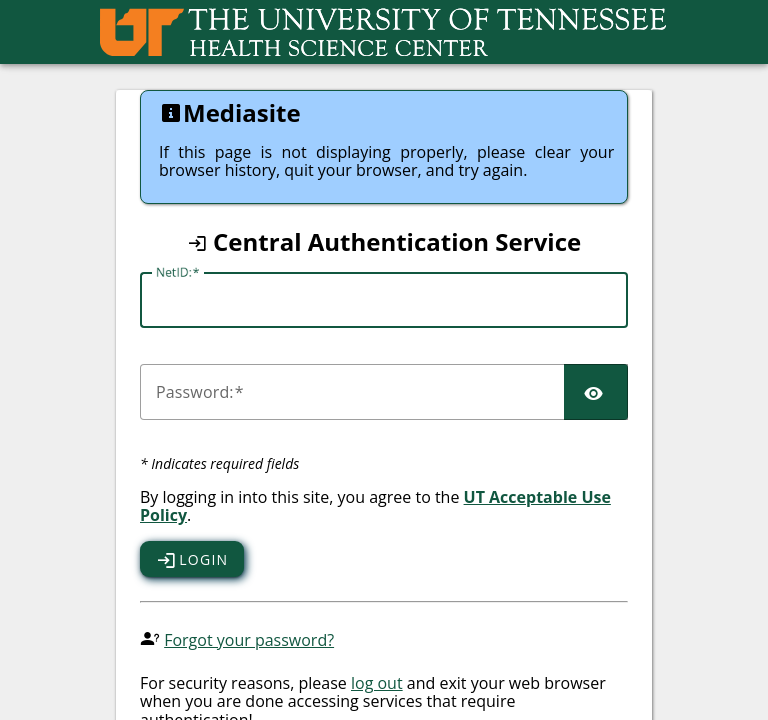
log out (377, 683)
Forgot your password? (249, 640)
